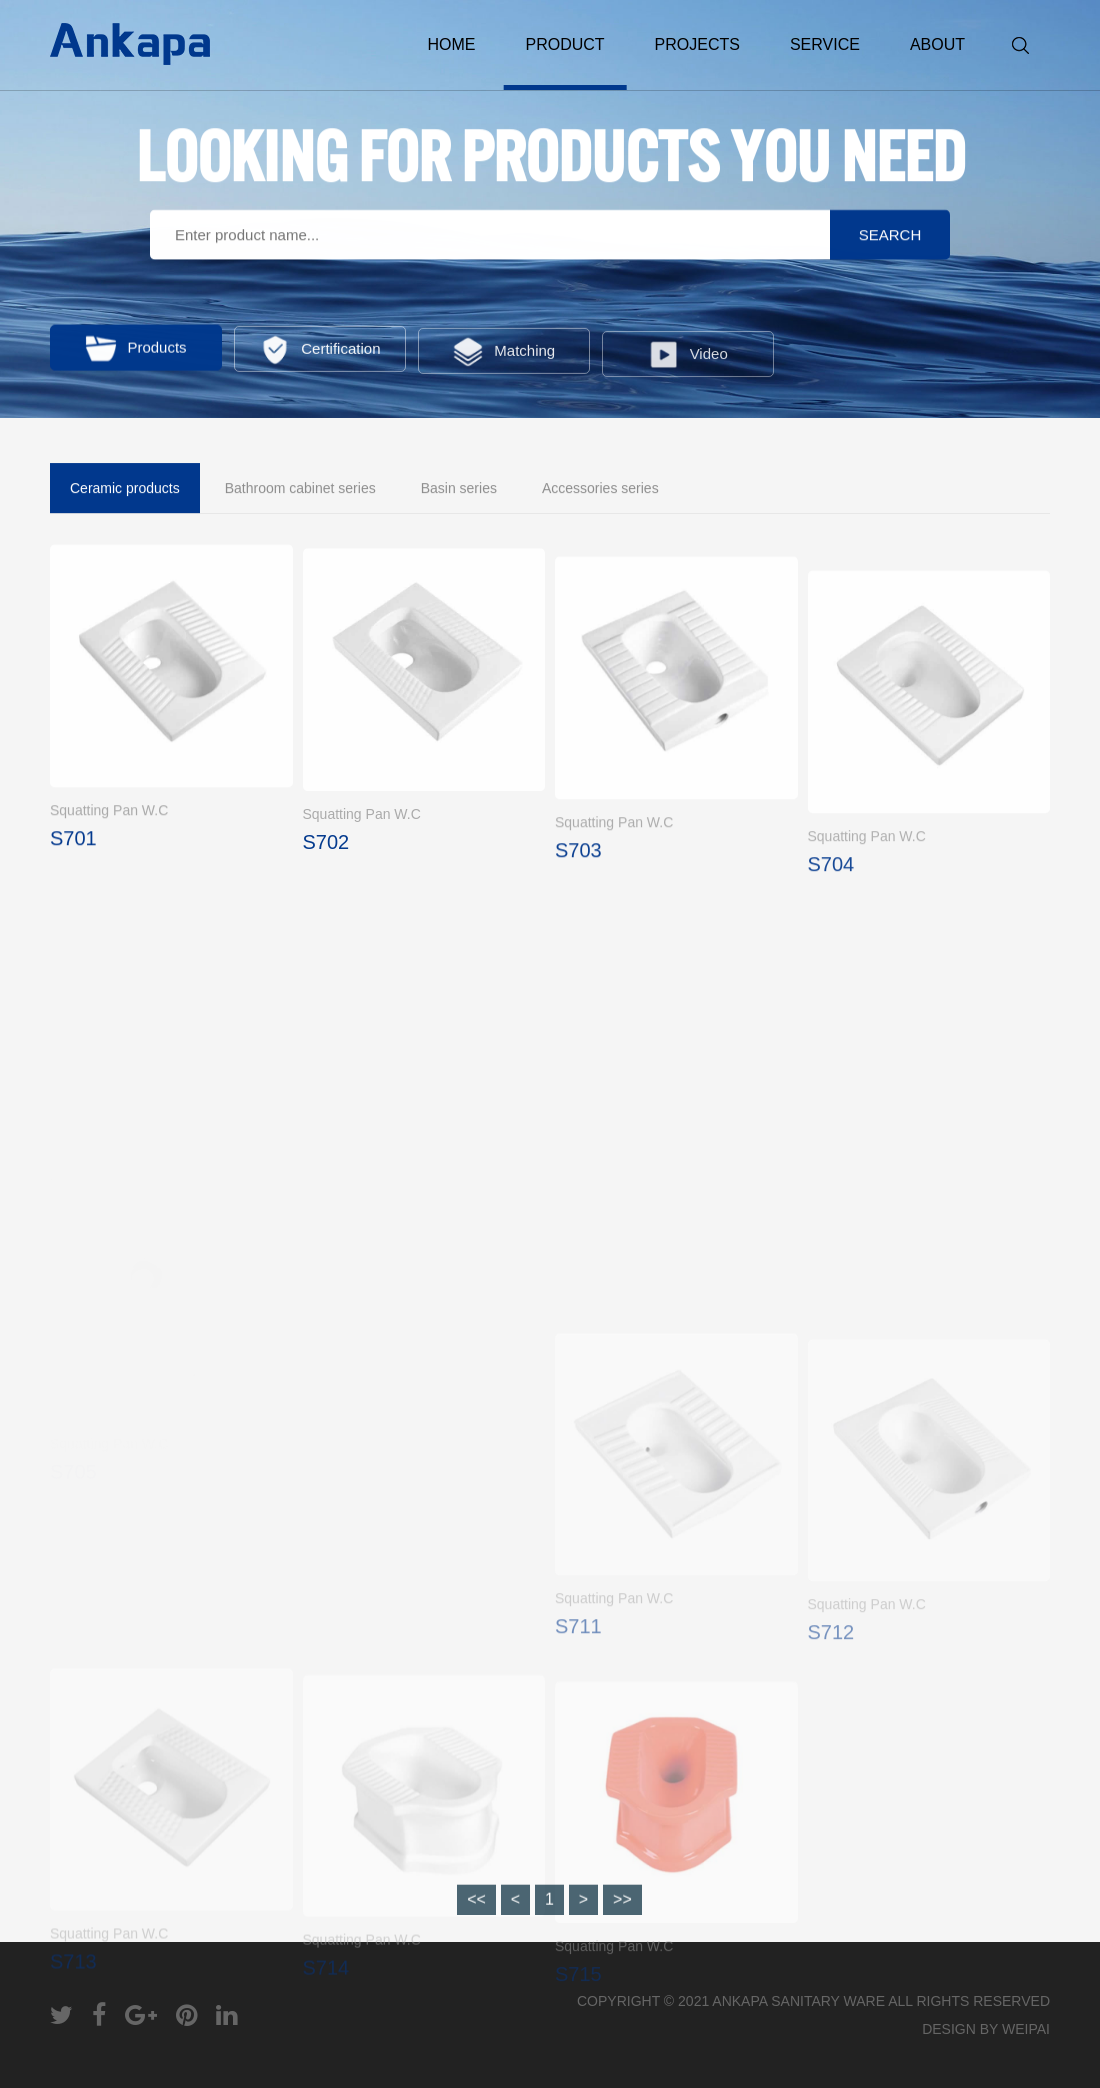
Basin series (459, 490)
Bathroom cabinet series (300, 490)
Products (135, 352)
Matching (503, 359)
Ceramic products (125, 490)
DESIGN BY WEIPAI (986, 2029)
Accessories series (600, 490)
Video (688, 365)
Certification (319, 355)
